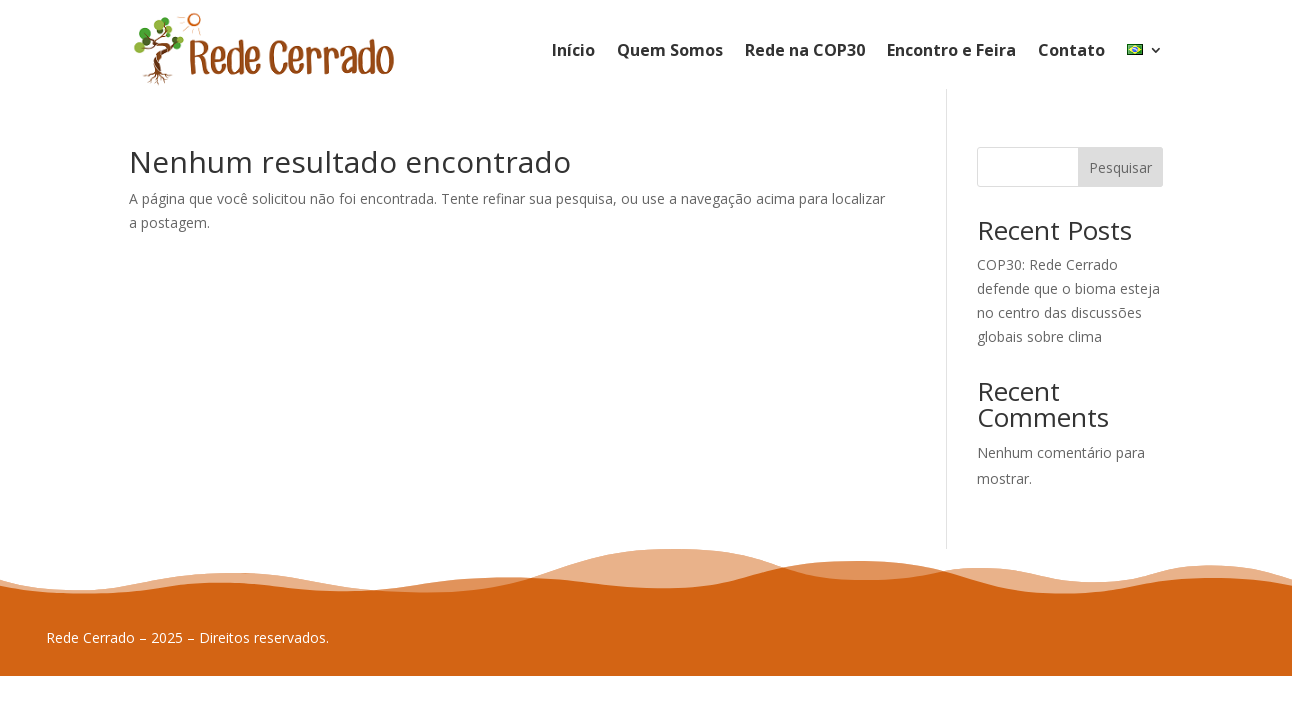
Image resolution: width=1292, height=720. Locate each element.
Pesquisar (1120, 167)
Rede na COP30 (805, 50)
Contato (1071, 50)
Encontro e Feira (951, 50)
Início (573, 50)
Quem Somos (670, 50)
